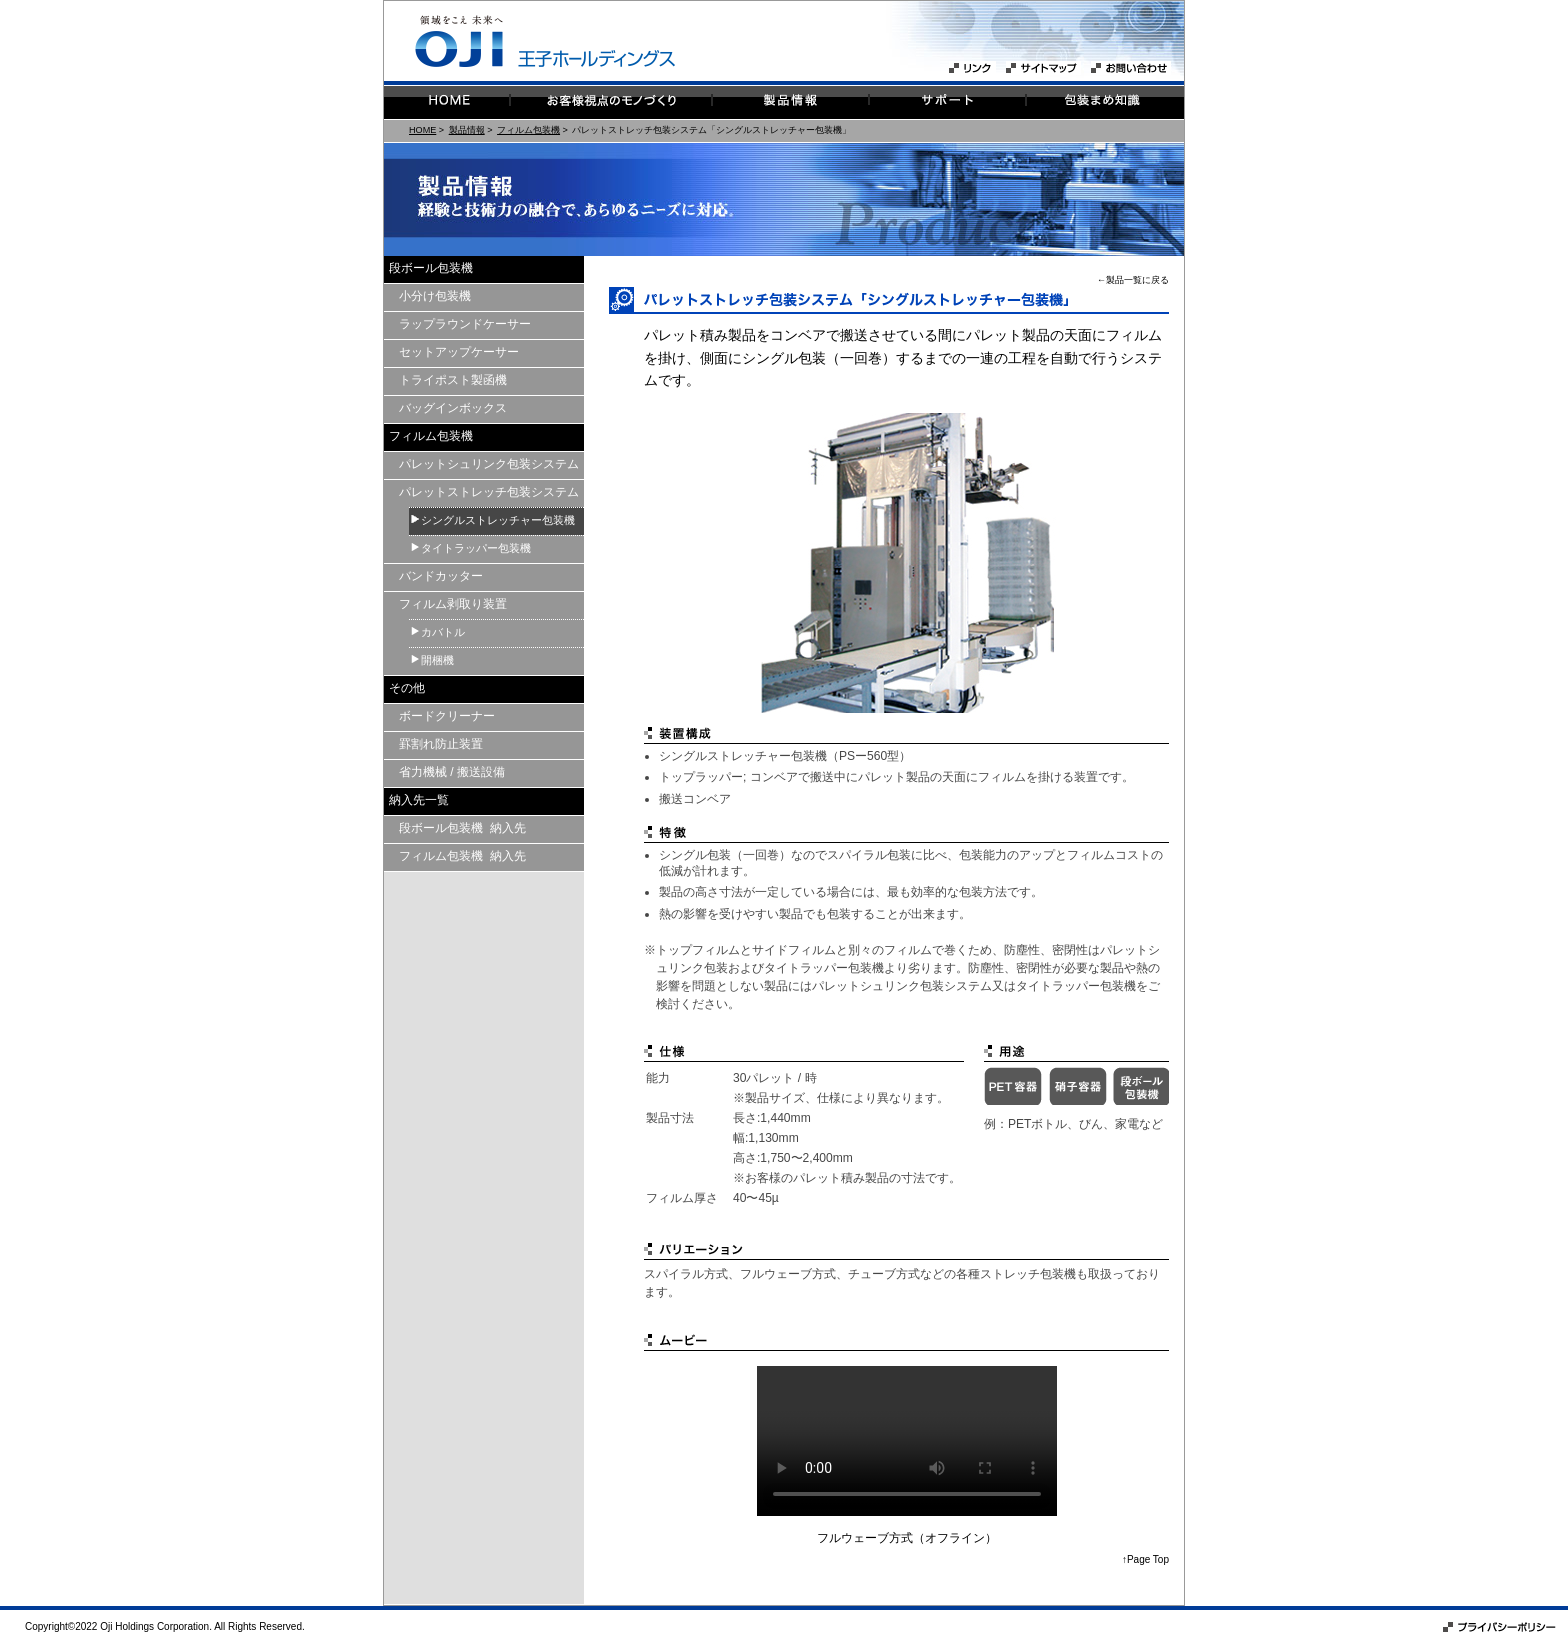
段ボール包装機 (431, 268)
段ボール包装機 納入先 (462, 828)
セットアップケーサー (459, 352)
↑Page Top (1145, 1559)
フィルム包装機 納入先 (462, 856)
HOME (422, 130)
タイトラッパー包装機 (476, 548)
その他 (407, 688)
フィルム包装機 (528, 130)
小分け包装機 (435, 296)
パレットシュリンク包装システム (489, 464)
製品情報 (467, 130)
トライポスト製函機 (453, 380)
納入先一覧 (419, 800)
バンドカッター (441, 576)
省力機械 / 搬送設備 (452, 772)
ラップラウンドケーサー (465, 324)
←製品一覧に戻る (1133, 280)
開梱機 (437, 660)
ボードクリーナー (447, 716)
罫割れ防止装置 (441, 744)
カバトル (443, 632)
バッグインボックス (453, 408)
